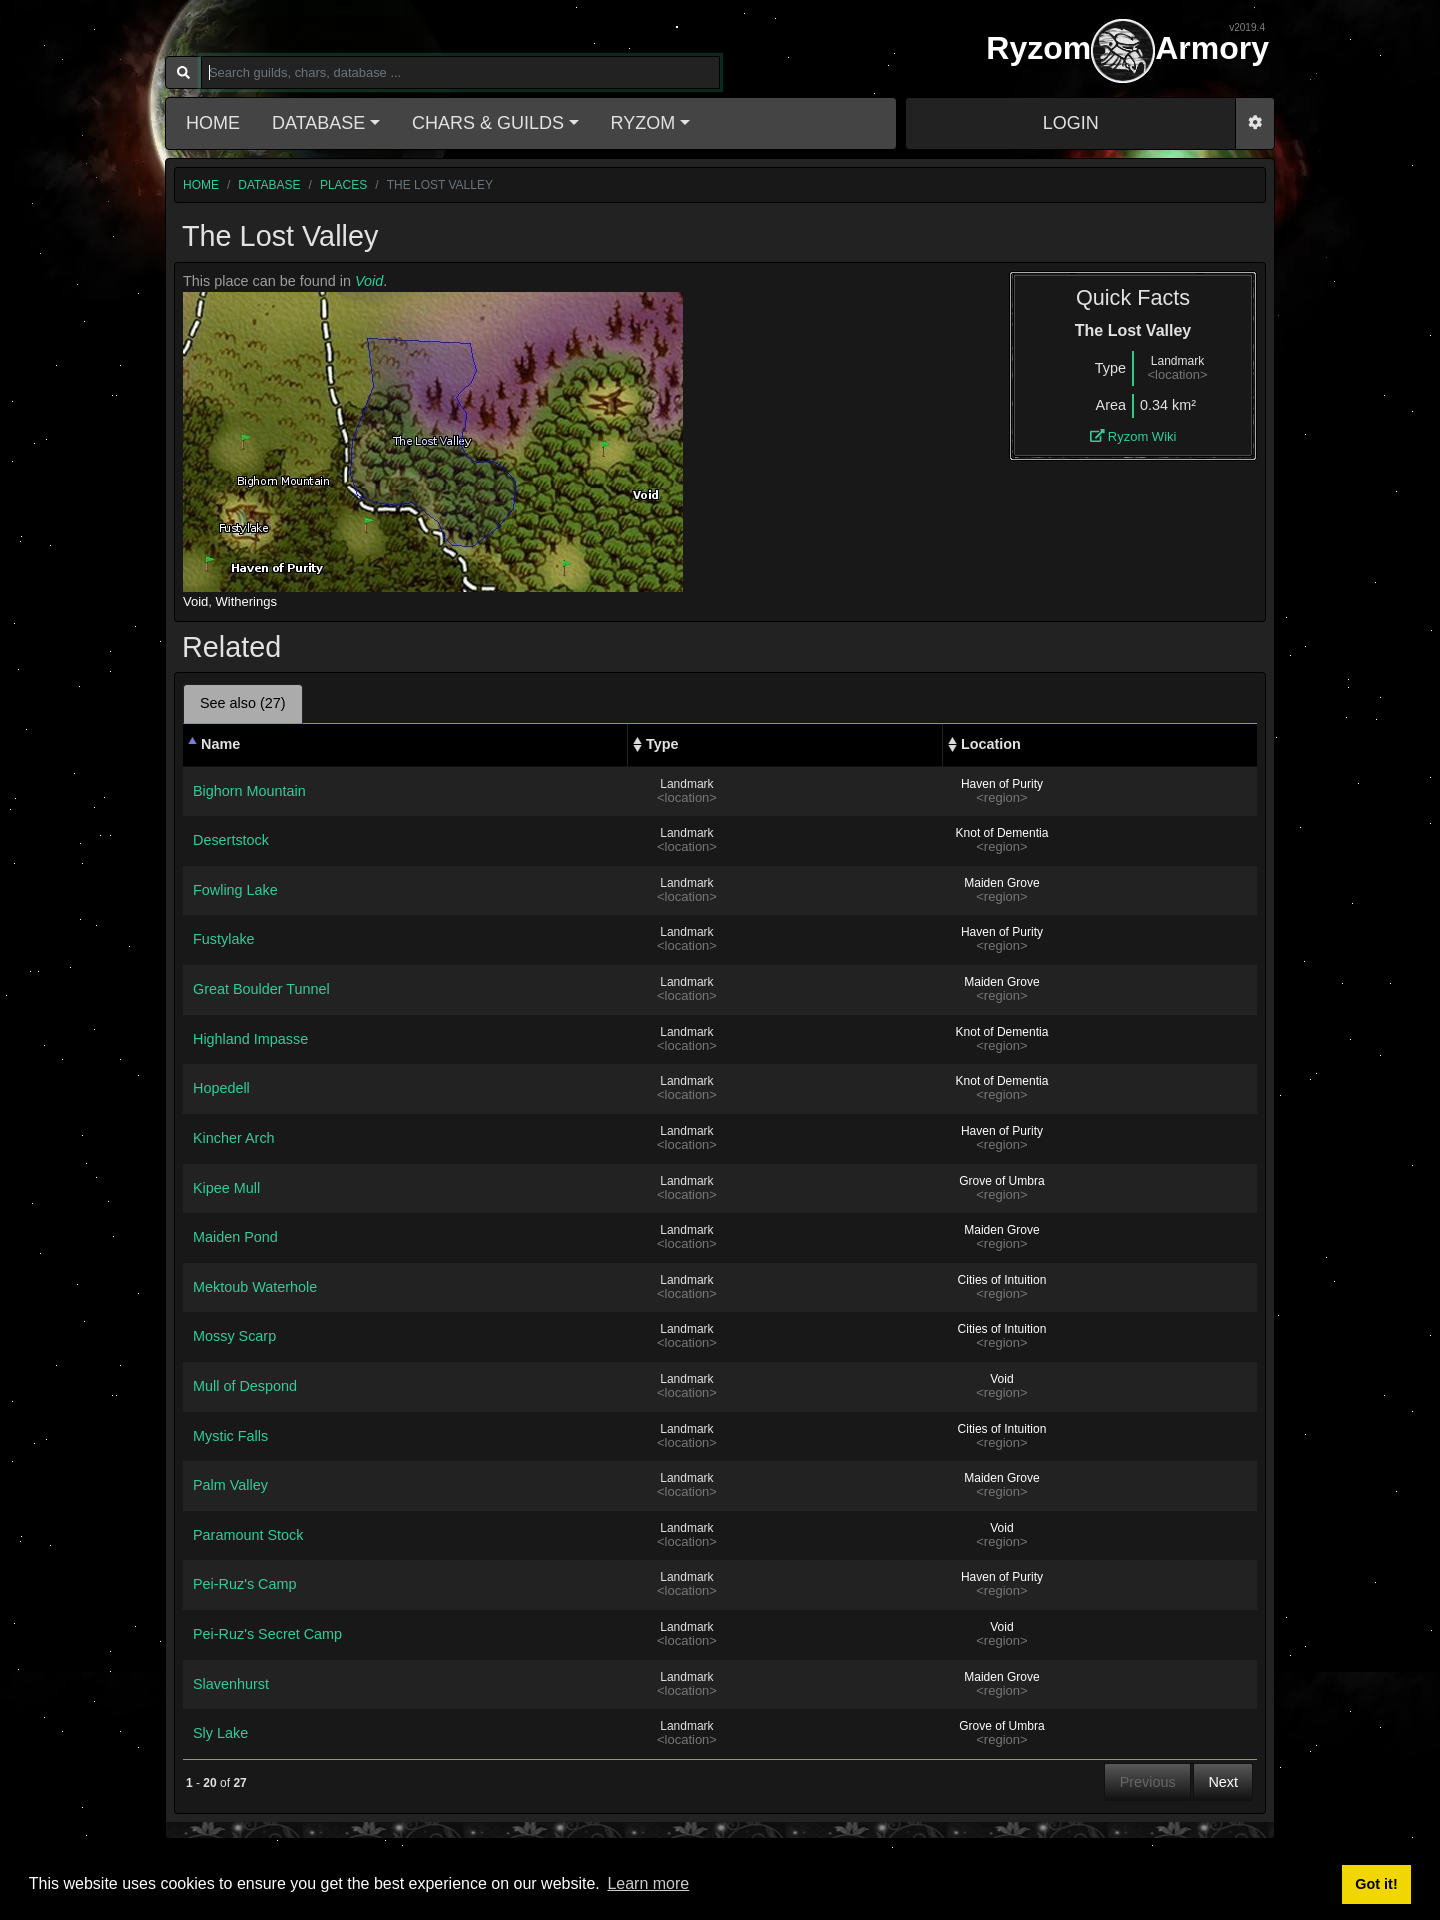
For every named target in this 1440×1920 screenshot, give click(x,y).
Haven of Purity (1002, 784)
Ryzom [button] (643, 123)
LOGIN (1071, 123)
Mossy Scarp (234, 1336)
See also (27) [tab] (243, 703)
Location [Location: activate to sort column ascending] (991, 744)
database (269, 185)
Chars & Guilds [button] (488, 123)
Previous (1148, 1782)
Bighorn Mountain (249, 791)
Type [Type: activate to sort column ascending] (662, 744)
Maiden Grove (1001, 883)
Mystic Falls (230, 1436)
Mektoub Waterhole (255, 1287)
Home (213, 123)
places (343, 185)
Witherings (246, 601)
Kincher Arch (234, 1138)
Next (1223, 1782)
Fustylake (224, 939)
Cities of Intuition (1002, 1280)
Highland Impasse (250, 1039)
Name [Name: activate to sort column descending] (220, 744)
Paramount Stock (248, 1535)
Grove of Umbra (1001, 1181)
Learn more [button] (648, 1883)
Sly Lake (220, 1733)
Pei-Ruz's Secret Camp (267, 1634)
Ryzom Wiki (1133, 436)
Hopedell (221, 1088)
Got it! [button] (1376, 1884)
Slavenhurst (231, 1684)
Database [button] (318, 123)
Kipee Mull (226, 1188)
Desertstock (231, 840)
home (201, 185)
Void (369, 281)
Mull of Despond (245, 1386)
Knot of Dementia (1002, 833)
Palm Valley (230, 1485)
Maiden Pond (235, 1237)
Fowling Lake (235, 890)
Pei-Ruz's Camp (245, 1584)
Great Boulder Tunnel (261, 989)
